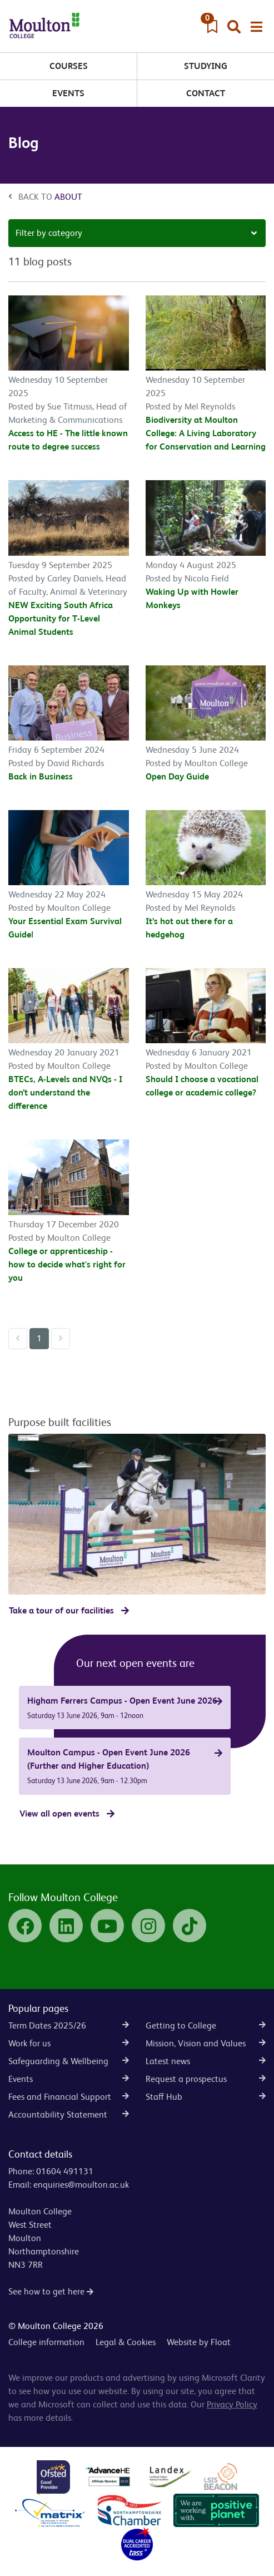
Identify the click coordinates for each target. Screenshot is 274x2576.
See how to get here (50, 2291)
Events (68, 93)
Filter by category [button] (49, 233)
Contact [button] (205, 93)
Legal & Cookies (126, 2342)
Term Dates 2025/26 (68, 2025)
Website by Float (199, 2342)
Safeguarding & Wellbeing (68, 2061)
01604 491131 (64, 2171)
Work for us (68, 2043)
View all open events (59, 1813)
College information (46, 2342)
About (68, 196)
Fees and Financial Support (68, 2096)
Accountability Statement (68, 2114)
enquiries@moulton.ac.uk (81, 2184)
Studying (205, 66)
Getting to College (206, 2025)
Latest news (206, 2061)
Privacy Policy (232, 2404)
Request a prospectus (206, 2079)
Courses (68, 66)
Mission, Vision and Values (206, 2043)
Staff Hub (206, 2096)
